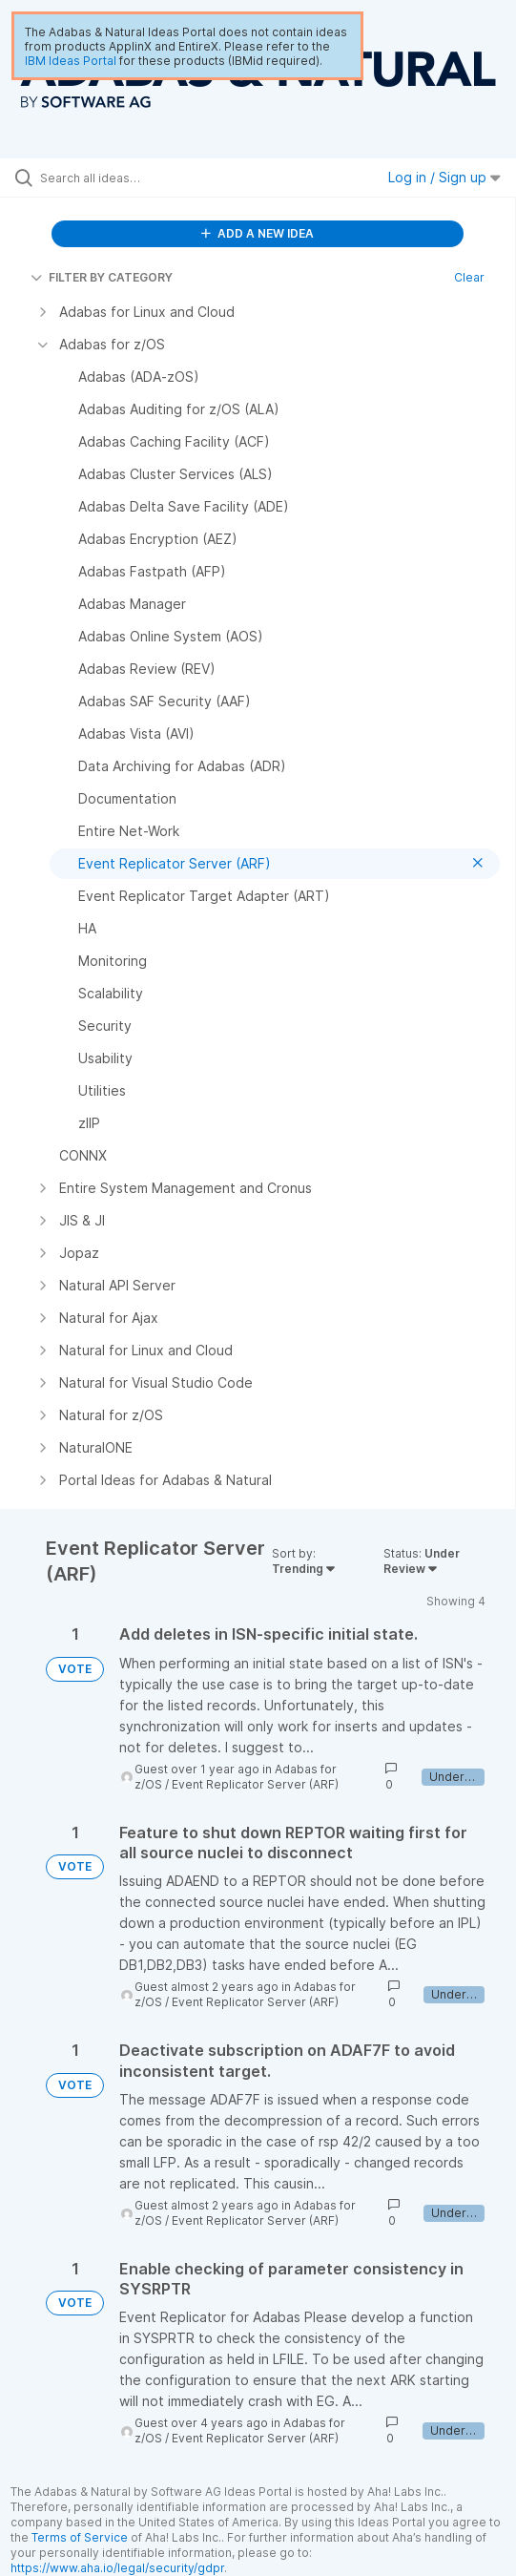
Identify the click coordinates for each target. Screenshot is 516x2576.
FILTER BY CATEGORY (102, 277)
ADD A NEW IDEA (257, 233)
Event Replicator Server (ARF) (255, 1784)
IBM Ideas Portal (70, 60)
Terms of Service (79, 2537)
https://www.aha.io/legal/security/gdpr (117, 2568)
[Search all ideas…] (148, 177)
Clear (469, 277)
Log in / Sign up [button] (444, 177)
